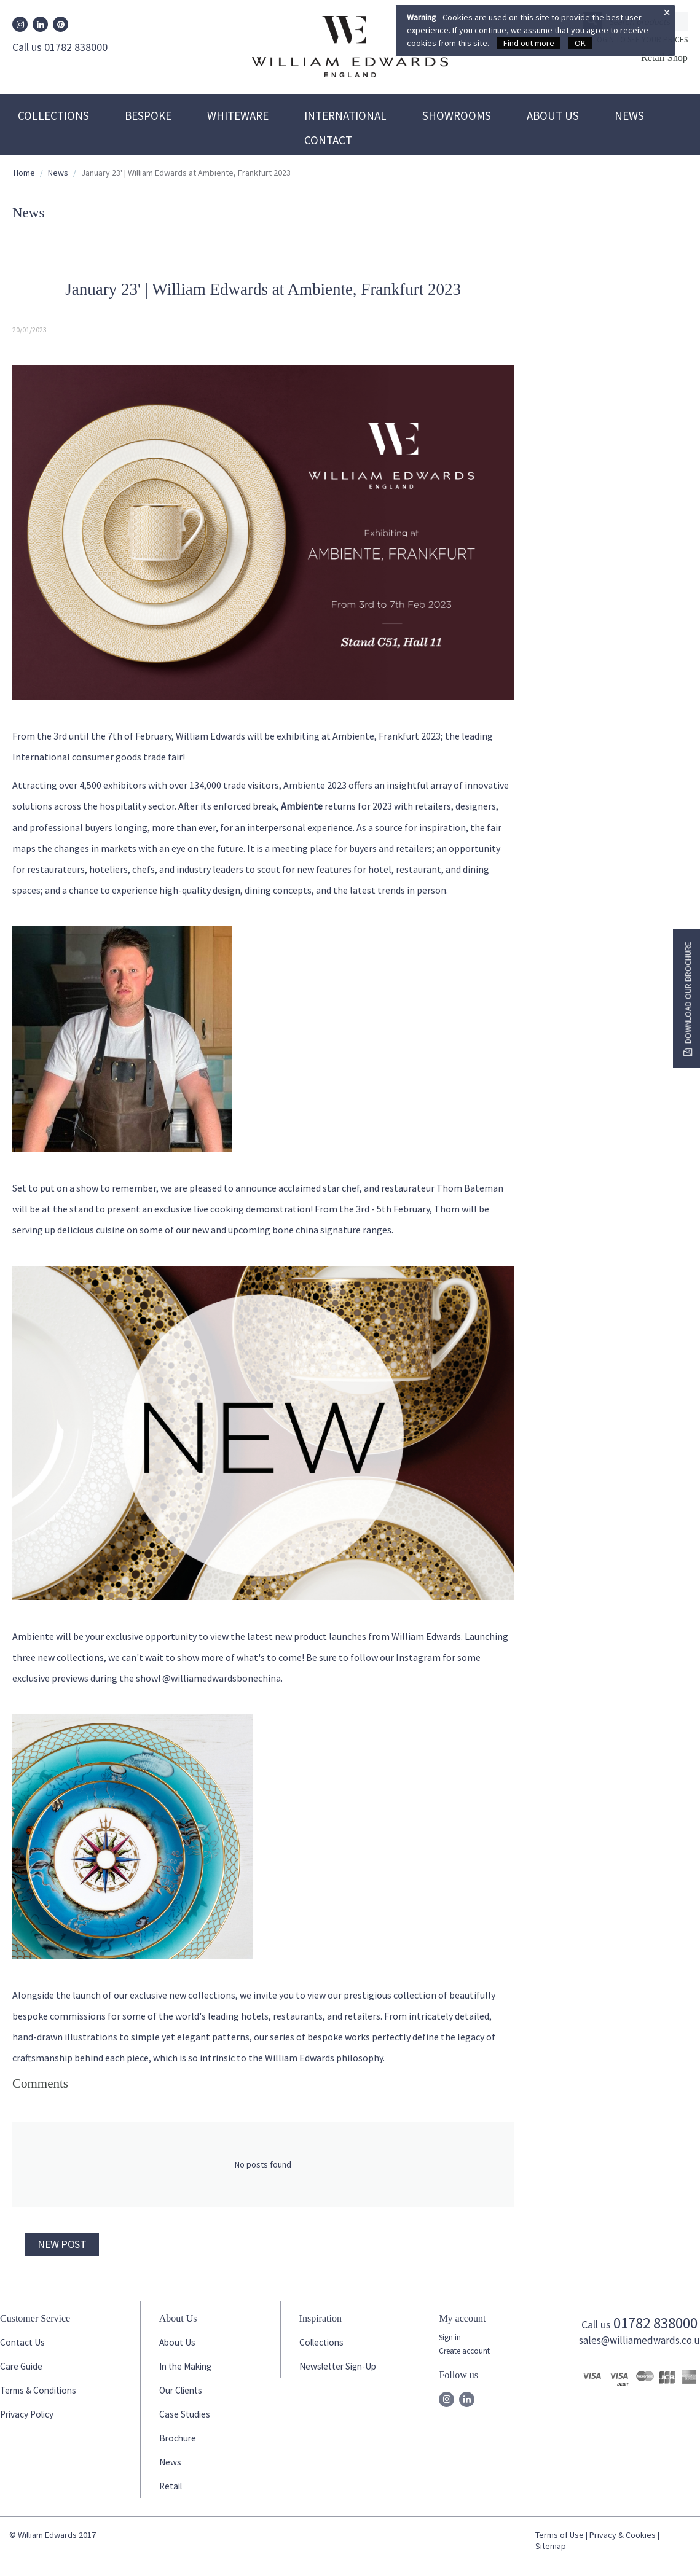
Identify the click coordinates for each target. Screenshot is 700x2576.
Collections (53, 115)
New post (61, 2244)
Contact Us (22, 2342)
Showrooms (456, 115)
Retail (170, 2486)
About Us (553, 115)
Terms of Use (559, 2534)
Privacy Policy (26, 2414)
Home (24, 172)
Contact (328, 140)
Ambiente (302, 806)
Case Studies (184, 2414)
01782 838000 (655, 2323)
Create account (464, 2351)
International (345, 115)
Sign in (450, 2337)
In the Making (185, 2366)
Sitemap (550, 2545)
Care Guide (21, 2366)
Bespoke (148, 115)
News (629, 115)
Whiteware (238, 115)
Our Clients (180, 2390)
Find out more (528, 43)
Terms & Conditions (38, 2390)
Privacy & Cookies (622, 2534)
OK (580, 43)
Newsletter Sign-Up (337, 2366)
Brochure (177, 2438)
